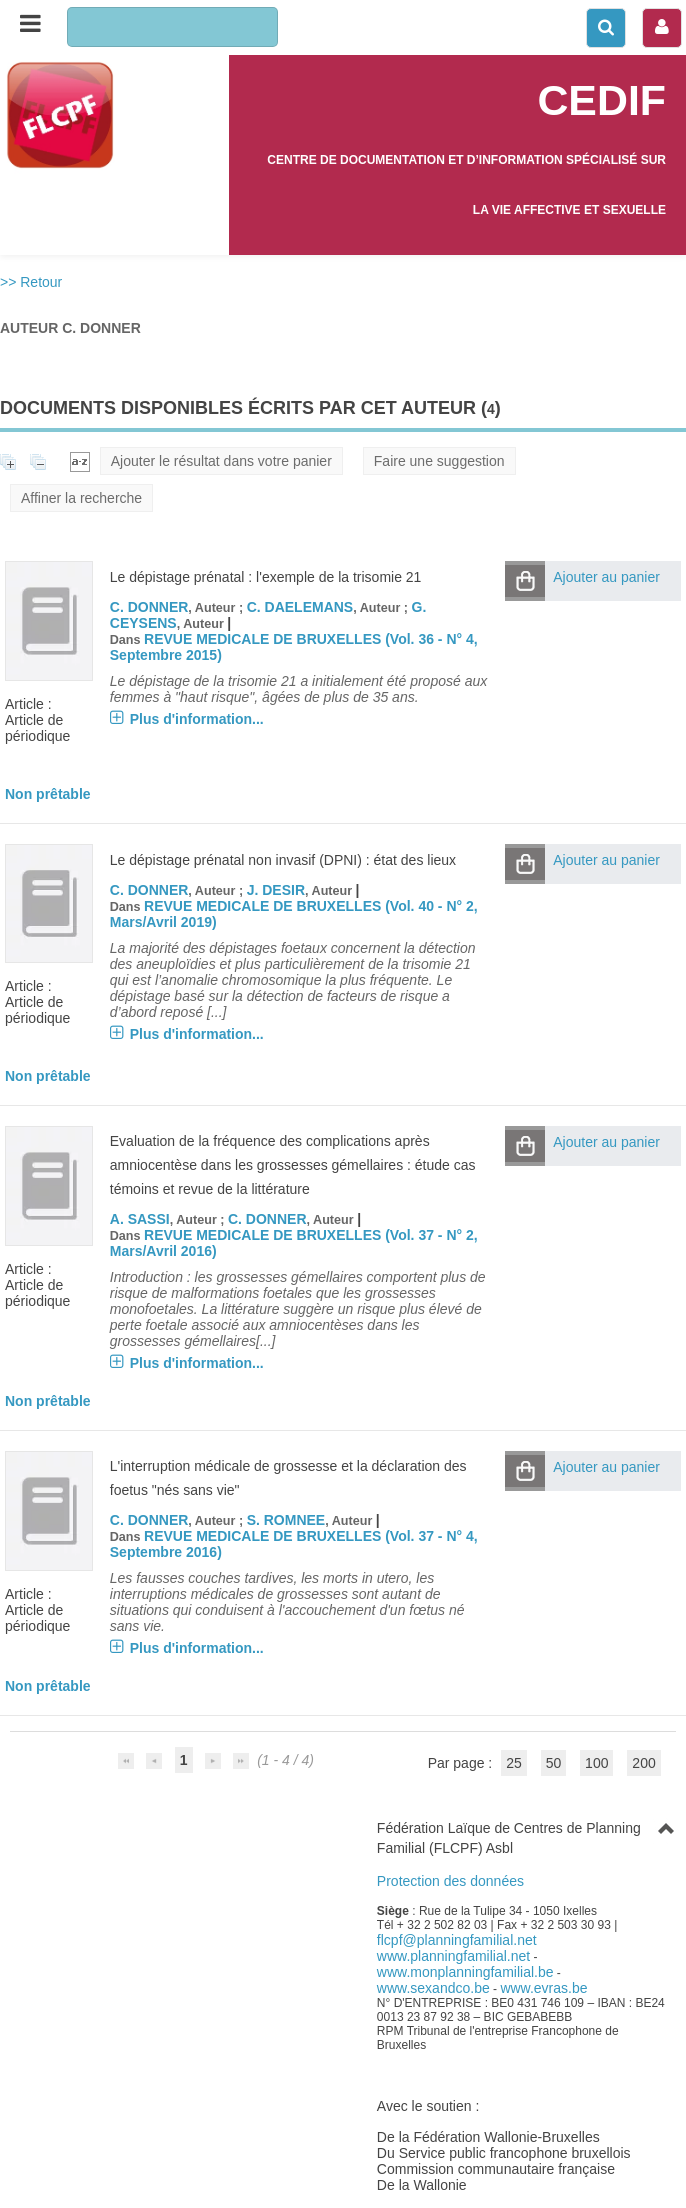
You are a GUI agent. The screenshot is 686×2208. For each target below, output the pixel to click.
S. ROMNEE (286, 1520)
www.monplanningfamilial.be (465, 1972)
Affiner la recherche (81, 498)
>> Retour (31, 282)
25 (514, 1763)
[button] (525, 581)
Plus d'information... (197, 719)
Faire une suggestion (439, 461)
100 (596, 1763)
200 (643, 1763)
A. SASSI (140, 1219)
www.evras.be (543, 1988)
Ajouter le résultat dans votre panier (221, 461)
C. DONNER (149, 607)
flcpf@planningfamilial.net (457, 1940)
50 (554, 1763)
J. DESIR (276, 890)
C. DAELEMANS (300, 607)
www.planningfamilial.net (453, 1956)
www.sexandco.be (433, 1988)
